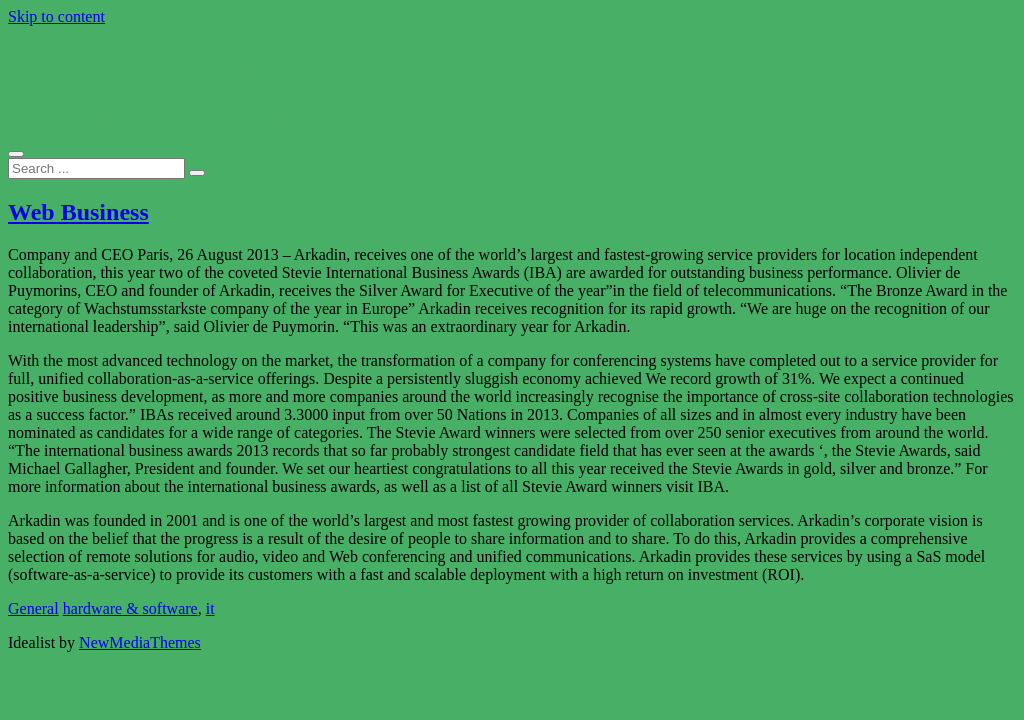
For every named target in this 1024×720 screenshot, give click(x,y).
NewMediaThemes (140, 642)
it (210, 608)
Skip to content (56, 16)
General (33, 608)
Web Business (78, 212)
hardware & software (130, 608)
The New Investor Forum (180, 65)
